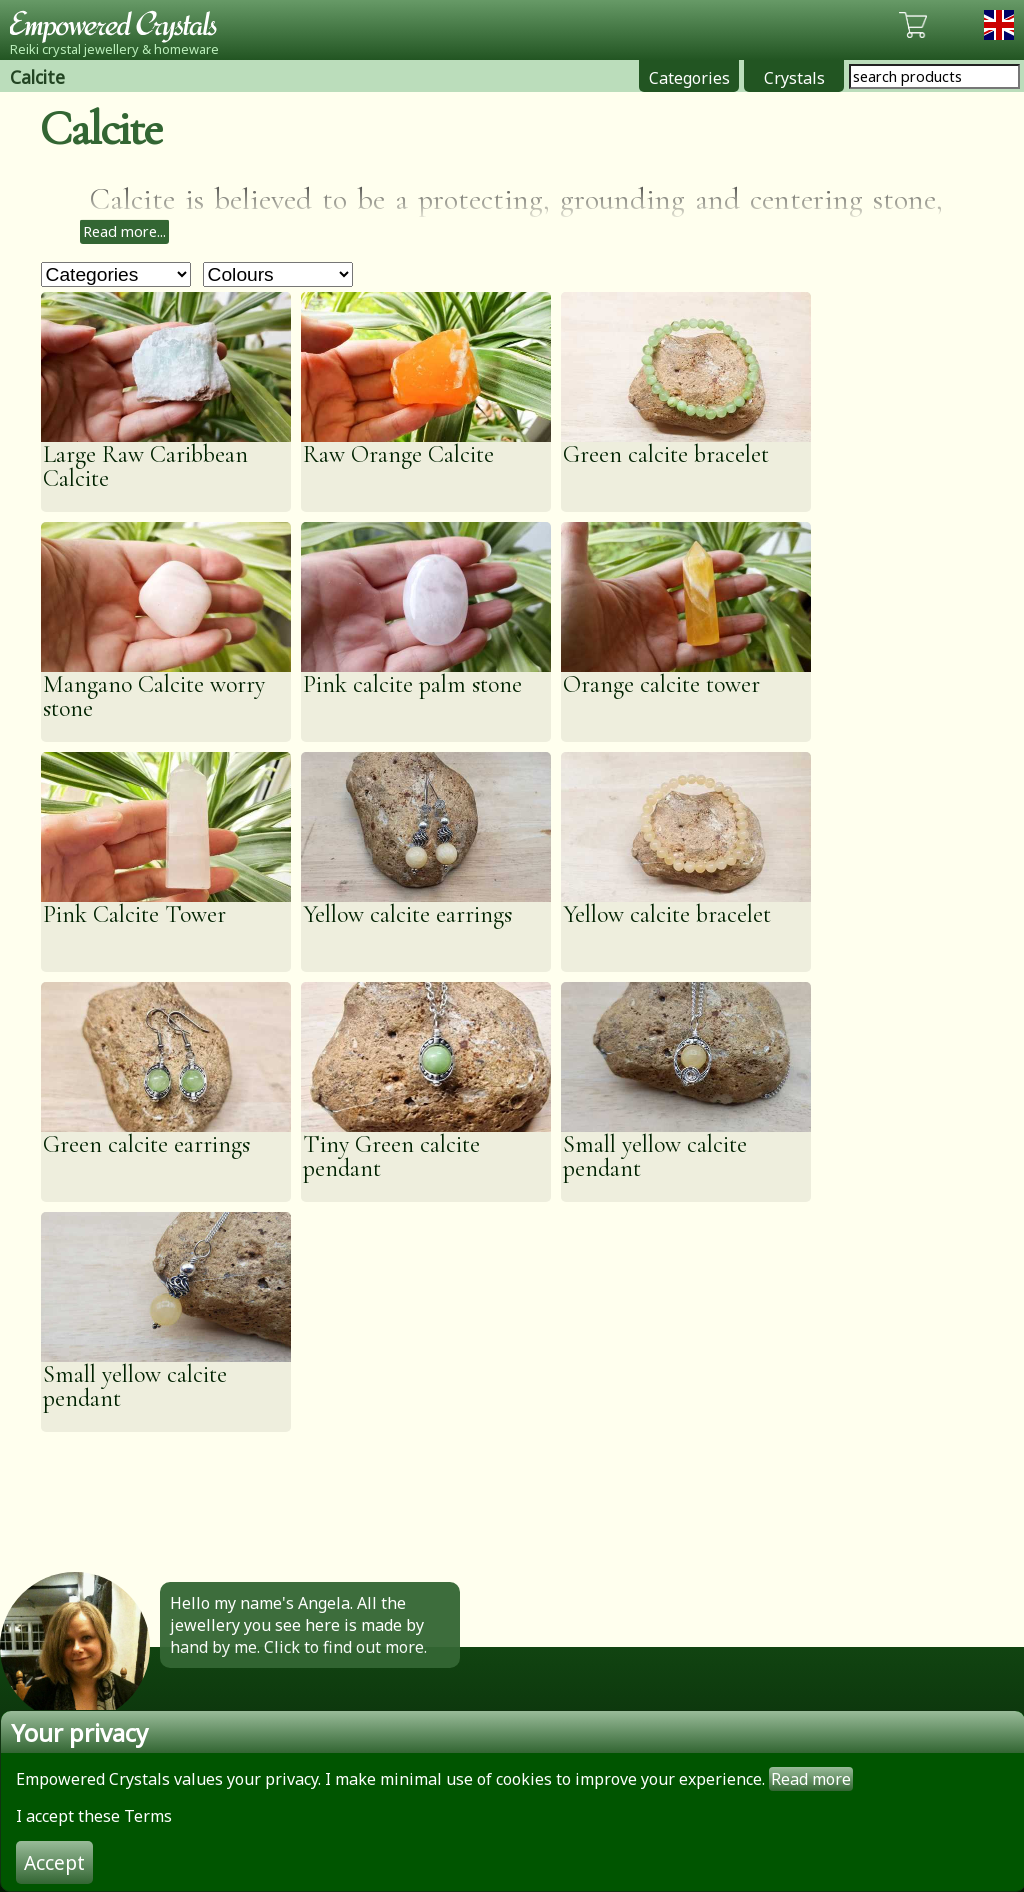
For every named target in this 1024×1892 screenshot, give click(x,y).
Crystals (794, 78)
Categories (689, 78)
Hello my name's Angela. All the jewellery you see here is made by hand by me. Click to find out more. (298, 1625)
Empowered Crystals (120, 25)
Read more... (124, 231)
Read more (811, 1779)
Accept (54, 1862)
